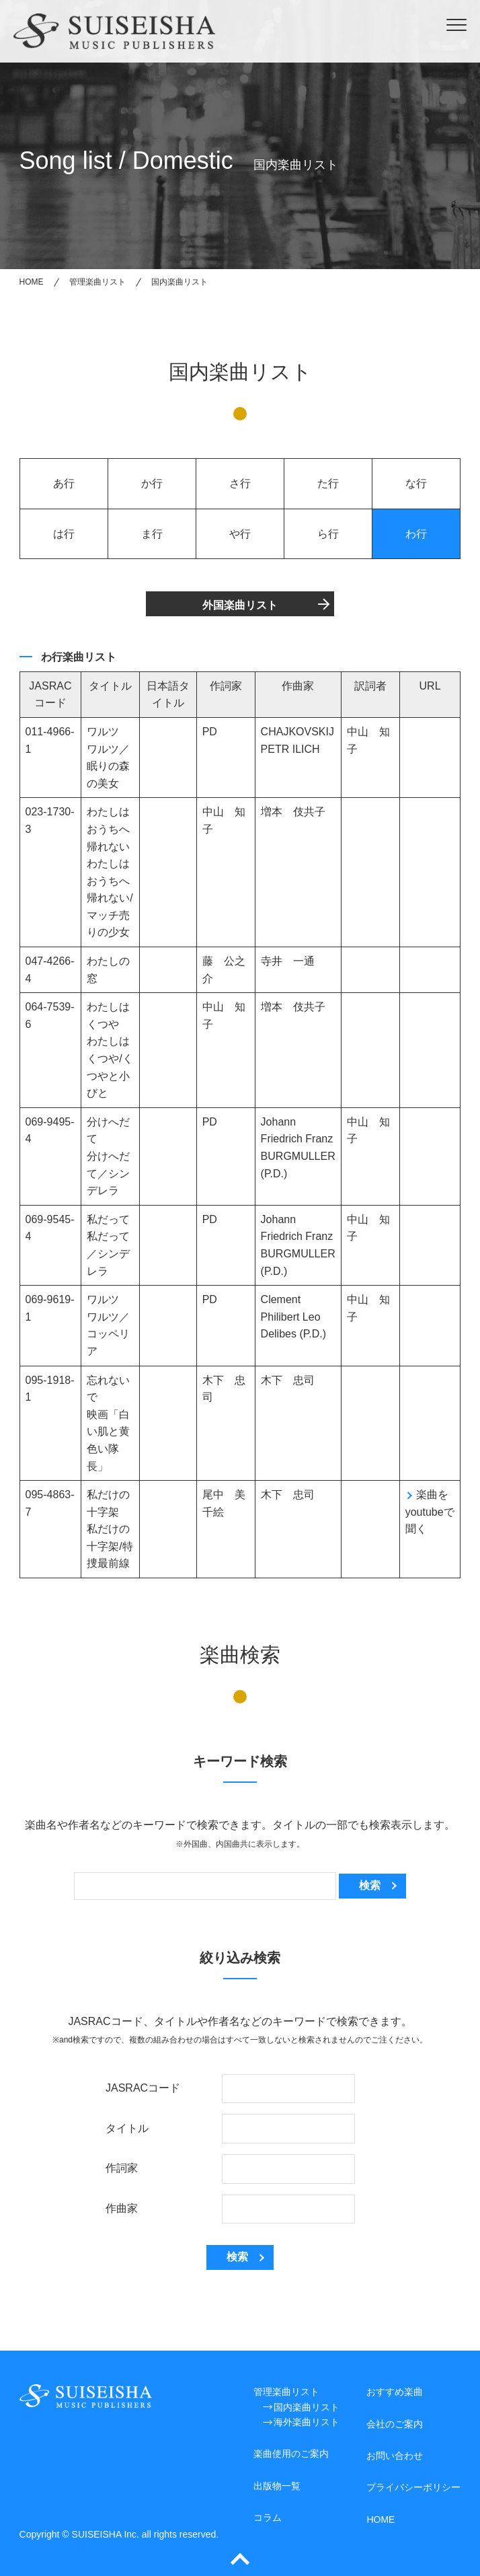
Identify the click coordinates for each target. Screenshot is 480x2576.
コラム (267, 2517)
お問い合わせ (394, 2455)
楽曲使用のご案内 (291, 2453)
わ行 (416, 534)
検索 (370, 1885)
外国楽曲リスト (240, 605)
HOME (380, 2519)
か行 (152, 483)
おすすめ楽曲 (394, 2391)
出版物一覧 (277, 2485)
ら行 (328, 534)
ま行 (152, 534)
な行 (416, 483)
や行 (240, 534)
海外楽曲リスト (306, 2422)
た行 (328, 483)
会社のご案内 (394, 2424)
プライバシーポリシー (413, 2487)
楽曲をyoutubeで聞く (429, 1512)
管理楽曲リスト (286, 2391)
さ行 (240, 483)
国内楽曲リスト (306, 2407)
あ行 (64, 483)
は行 (64, 534)
